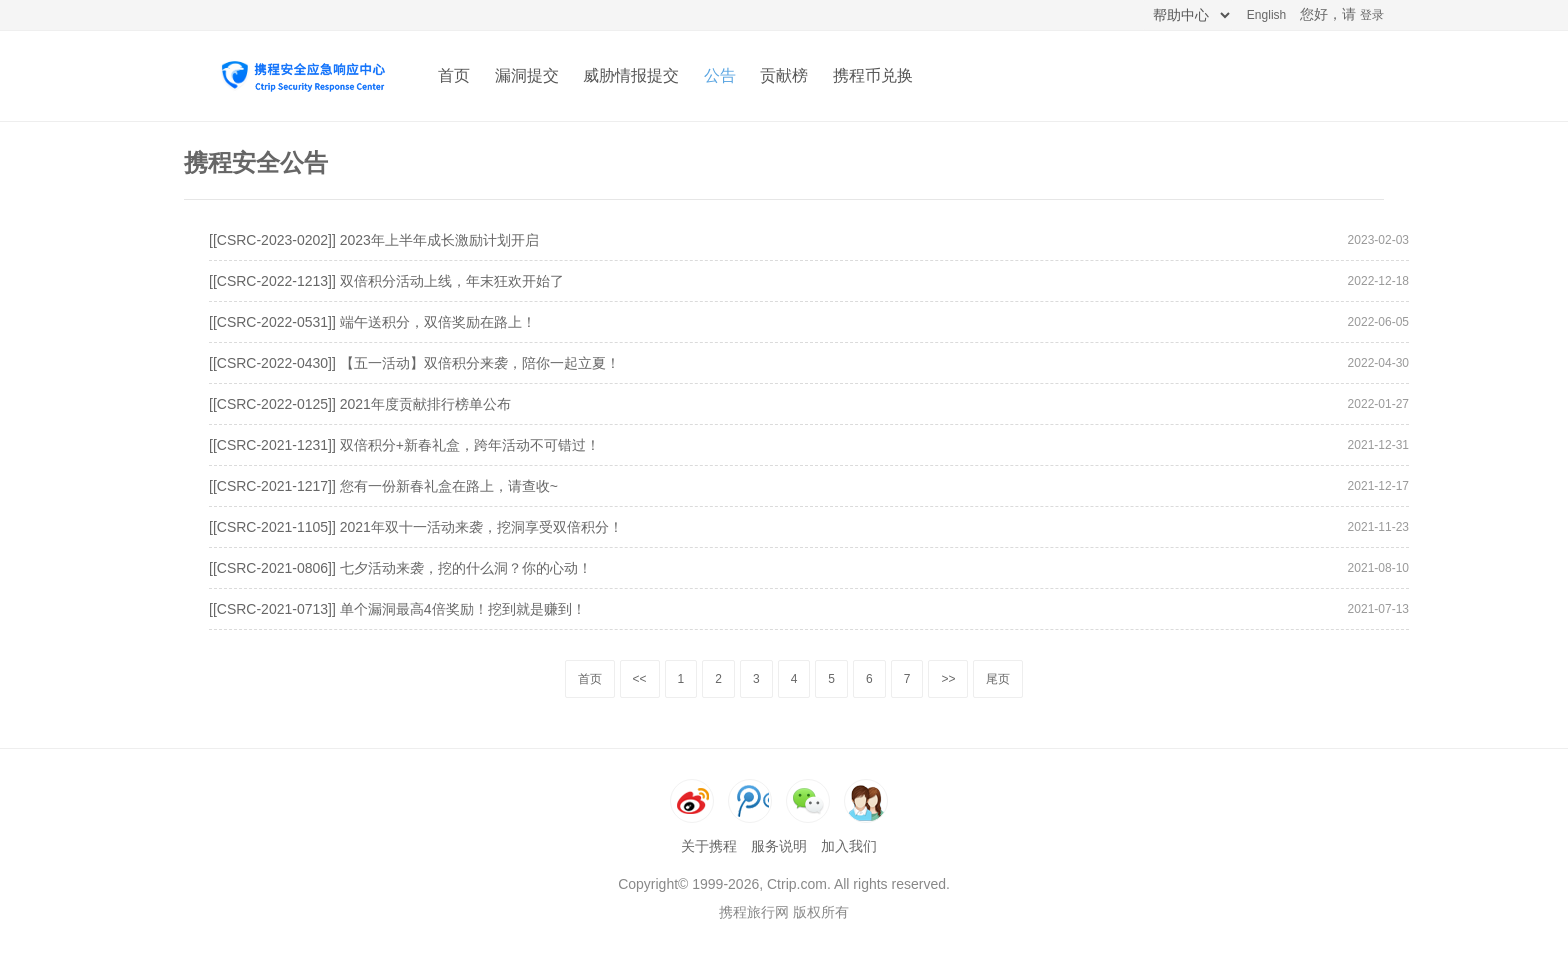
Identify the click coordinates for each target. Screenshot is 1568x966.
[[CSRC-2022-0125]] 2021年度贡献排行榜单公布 (360, 404)
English (1266, 15)
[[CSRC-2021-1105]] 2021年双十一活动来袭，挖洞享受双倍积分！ (416, 527)
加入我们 (849, 846)
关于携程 (709, 846)
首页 (454, 75)
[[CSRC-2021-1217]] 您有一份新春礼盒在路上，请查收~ (383, 486)
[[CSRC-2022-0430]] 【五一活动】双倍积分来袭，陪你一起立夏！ (414, 363)
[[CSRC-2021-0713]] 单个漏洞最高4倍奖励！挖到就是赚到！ (397, 609)
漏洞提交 (527, 75)
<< (640, 679)
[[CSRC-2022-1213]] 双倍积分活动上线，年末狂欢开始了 (386, 281)
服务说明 (779, 846)
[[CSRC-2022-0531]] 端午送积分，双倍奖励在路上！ (372, 322)
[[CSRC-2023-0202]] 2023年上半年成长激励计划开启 (374, 240)
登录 (1372, 15)
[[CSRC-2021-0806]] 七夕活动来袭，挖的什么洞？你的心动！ (400, 568)
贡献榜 (784, 75)
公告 (720, 75)
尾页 (998, 679)
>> (948, 679)
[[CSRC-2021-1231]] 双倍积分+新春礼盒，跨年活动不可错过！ (404, 445)
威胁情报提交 (631, 75)
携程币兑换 (873, 75)
